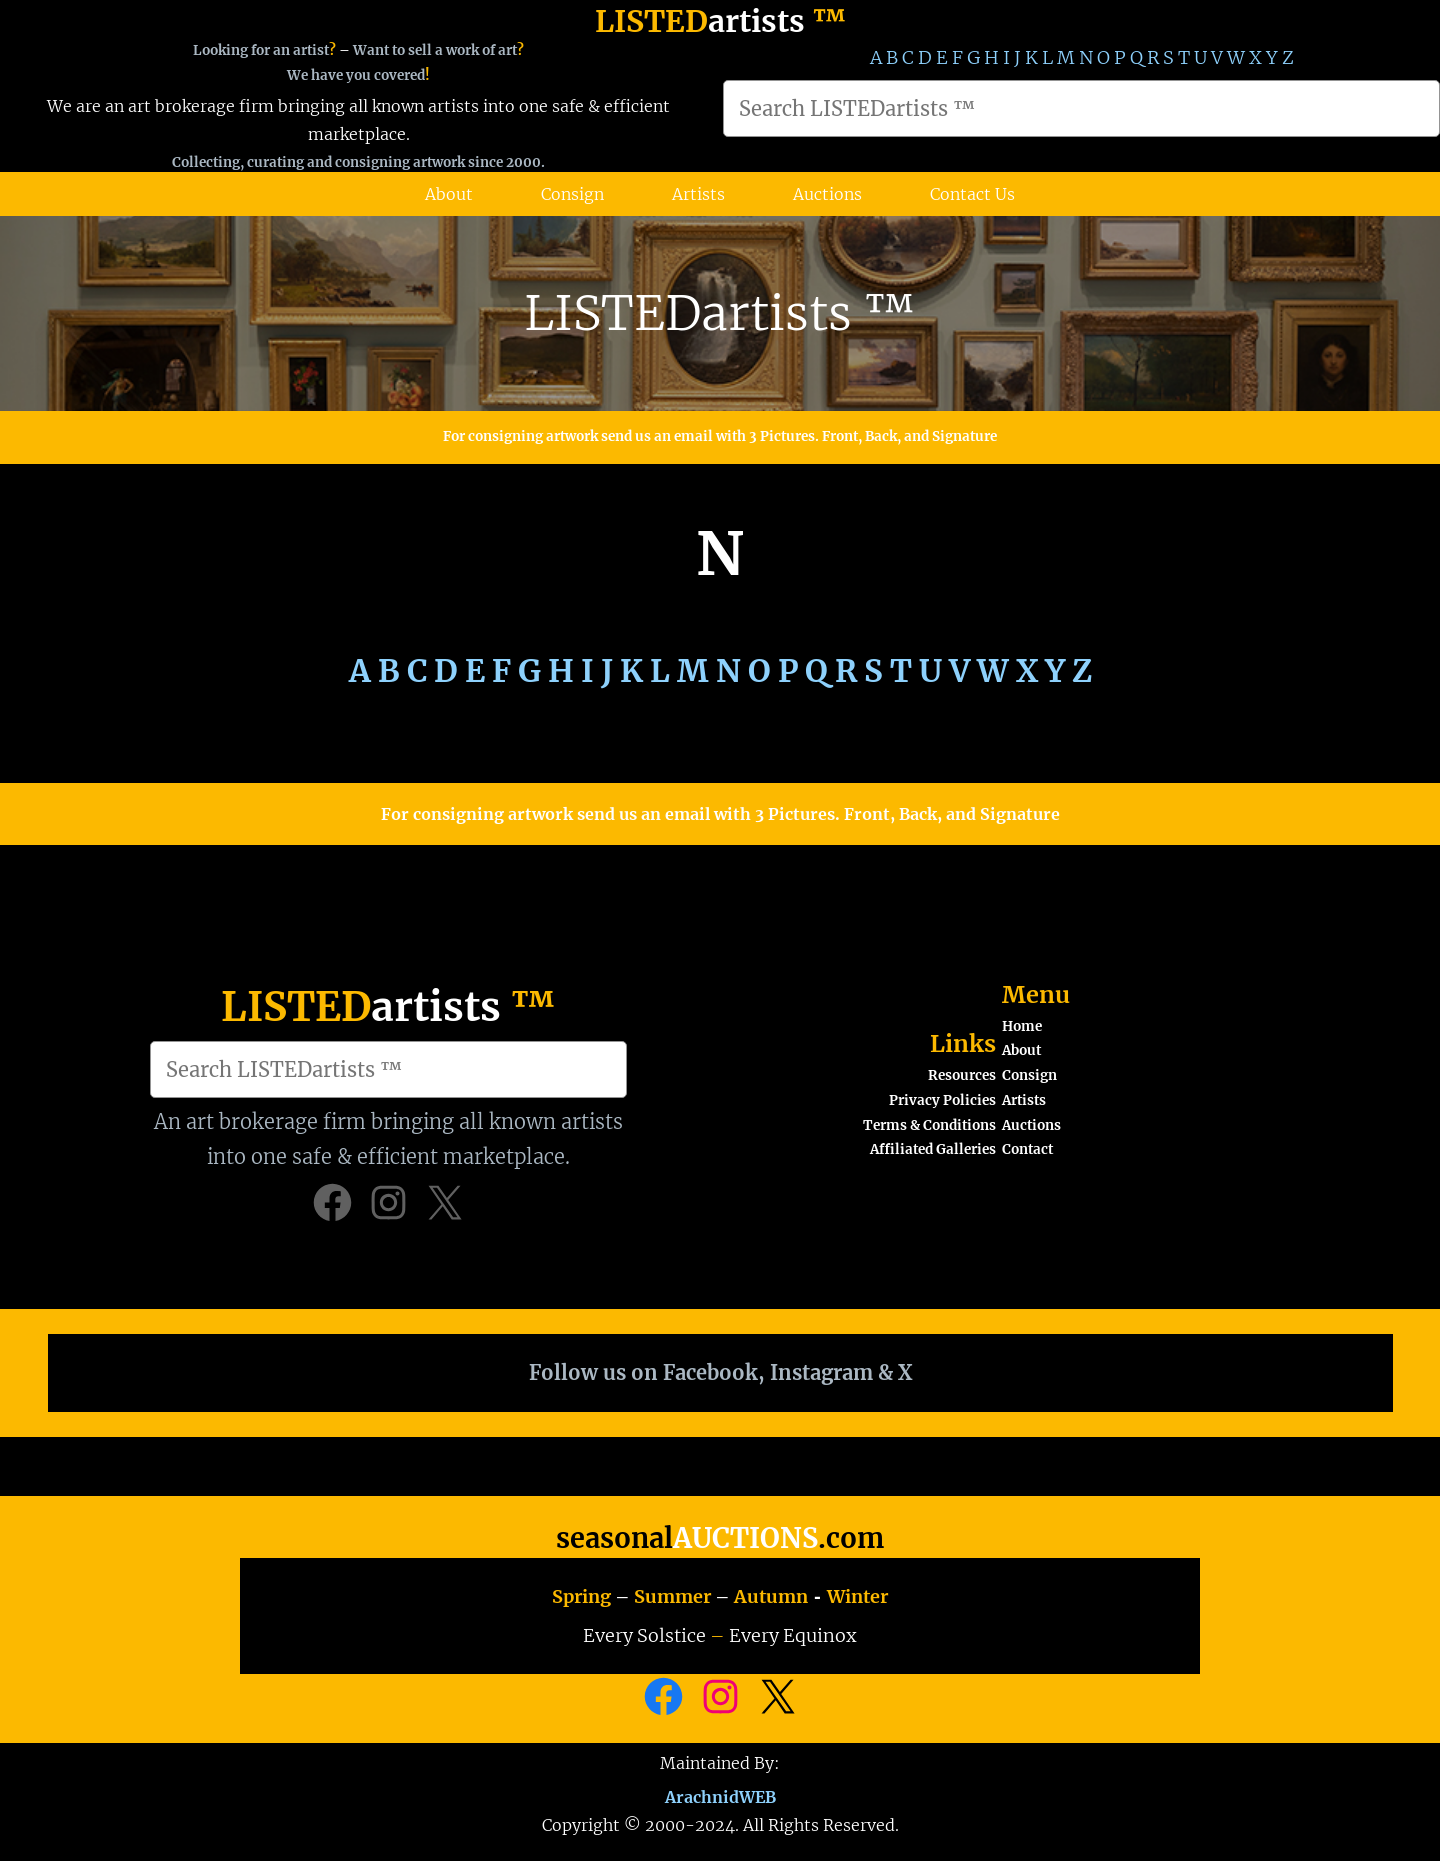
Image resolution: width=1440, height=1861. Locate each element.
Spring (581, 1596)
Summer (672, 1596)
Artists (1024, 1100)
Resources (962, 1075)
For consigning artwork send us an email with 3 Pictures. (632, 436)
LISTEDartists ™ (720, 313)
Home (1022, 1026)
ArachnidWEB (720, 1795)
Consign (1029, 1075)
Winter (857, 1596)
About (1021, 1050)
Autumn (771, 1596)
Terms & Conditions (929, 1125)
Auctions (1031, 1125)
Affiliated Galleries (933, 1149)
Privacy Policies (942, 1100)
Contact (1027, 1149)
